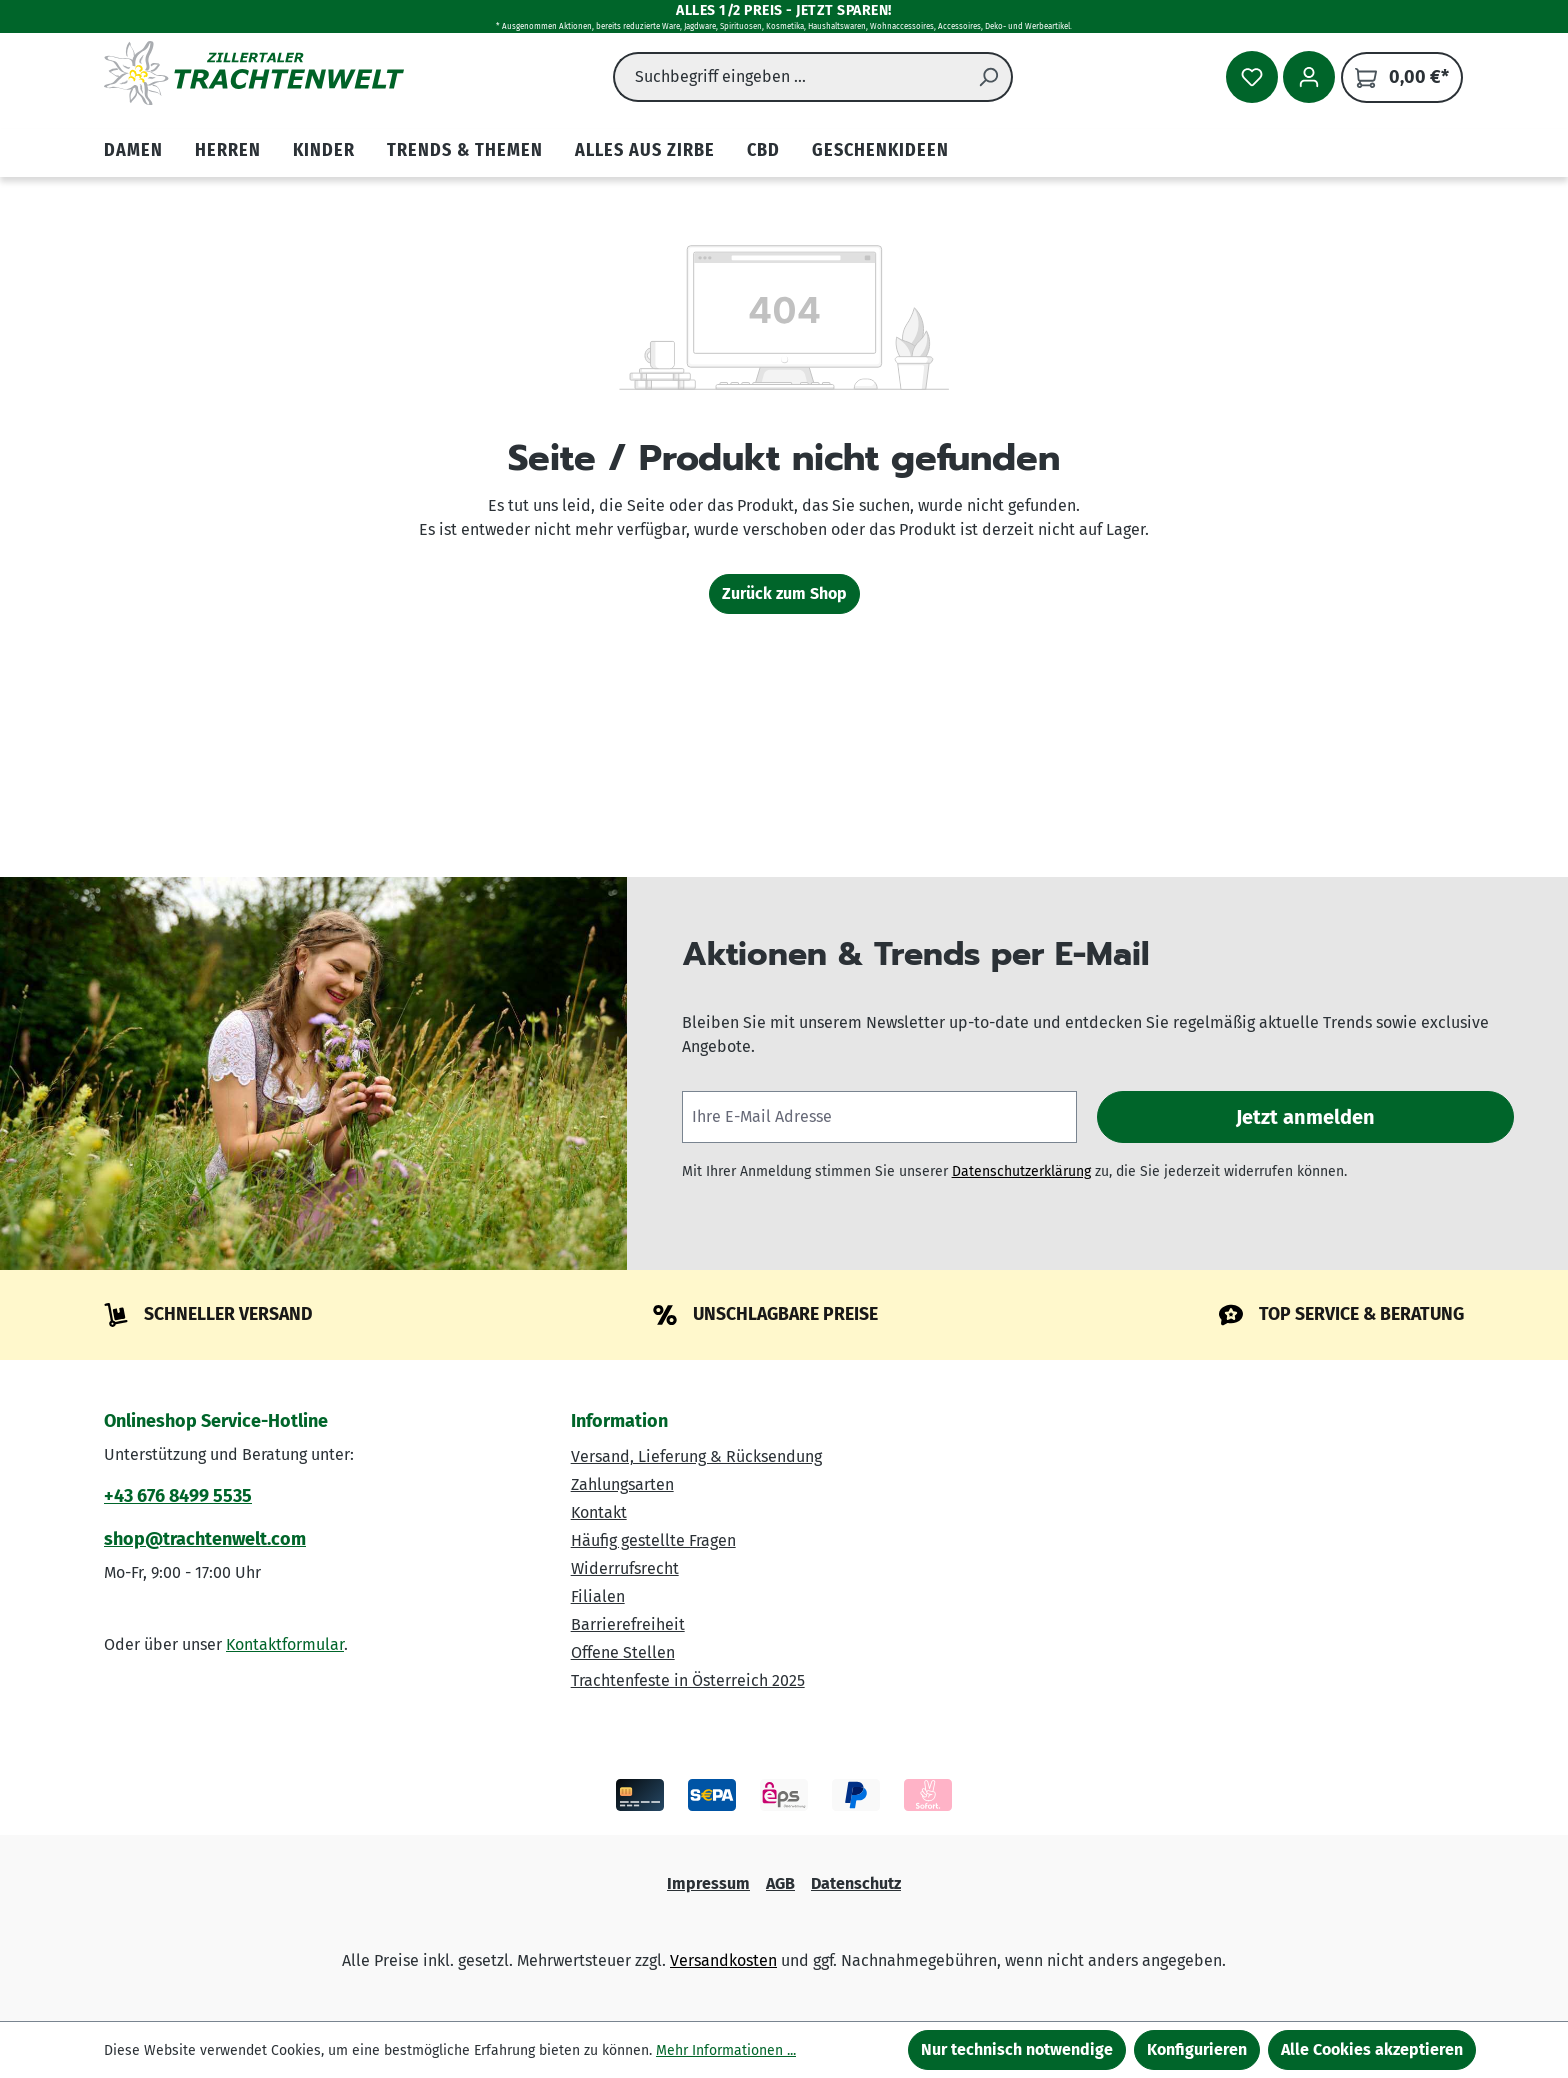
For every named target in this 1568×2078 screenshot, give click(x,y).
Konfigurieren (1197, 2049)
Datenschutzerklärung (1021, 1171)
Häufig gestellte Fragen (653, 1540)
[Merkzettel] (1252, 77)
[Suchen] (989, 77)
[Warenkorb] (1402, 77)
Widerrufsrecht (625, 1568)
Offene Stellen (623, 1652)
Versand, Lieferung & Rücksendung (696, 1456)
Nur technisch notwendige (1017, 2049)
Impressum (708, 1883)
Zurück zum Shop (784, 593)
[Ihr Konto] (1309, 77)
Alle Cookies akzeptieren (1372, 2049)
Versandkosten (723, 1960)
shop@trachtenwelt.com (205, 1539)
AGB (780, 1883)
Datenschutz (856, 1883)
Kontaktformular (285, 1644)
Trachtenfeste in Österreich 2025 (688, 1680)
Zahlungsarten (622, 1484)
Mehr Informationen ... (726, 2050)
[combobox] (789, 77)
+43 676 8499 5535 (178, 1496)
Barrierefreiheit (628, 1624)
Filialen (598, 1596)
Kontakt (599, 1512)
